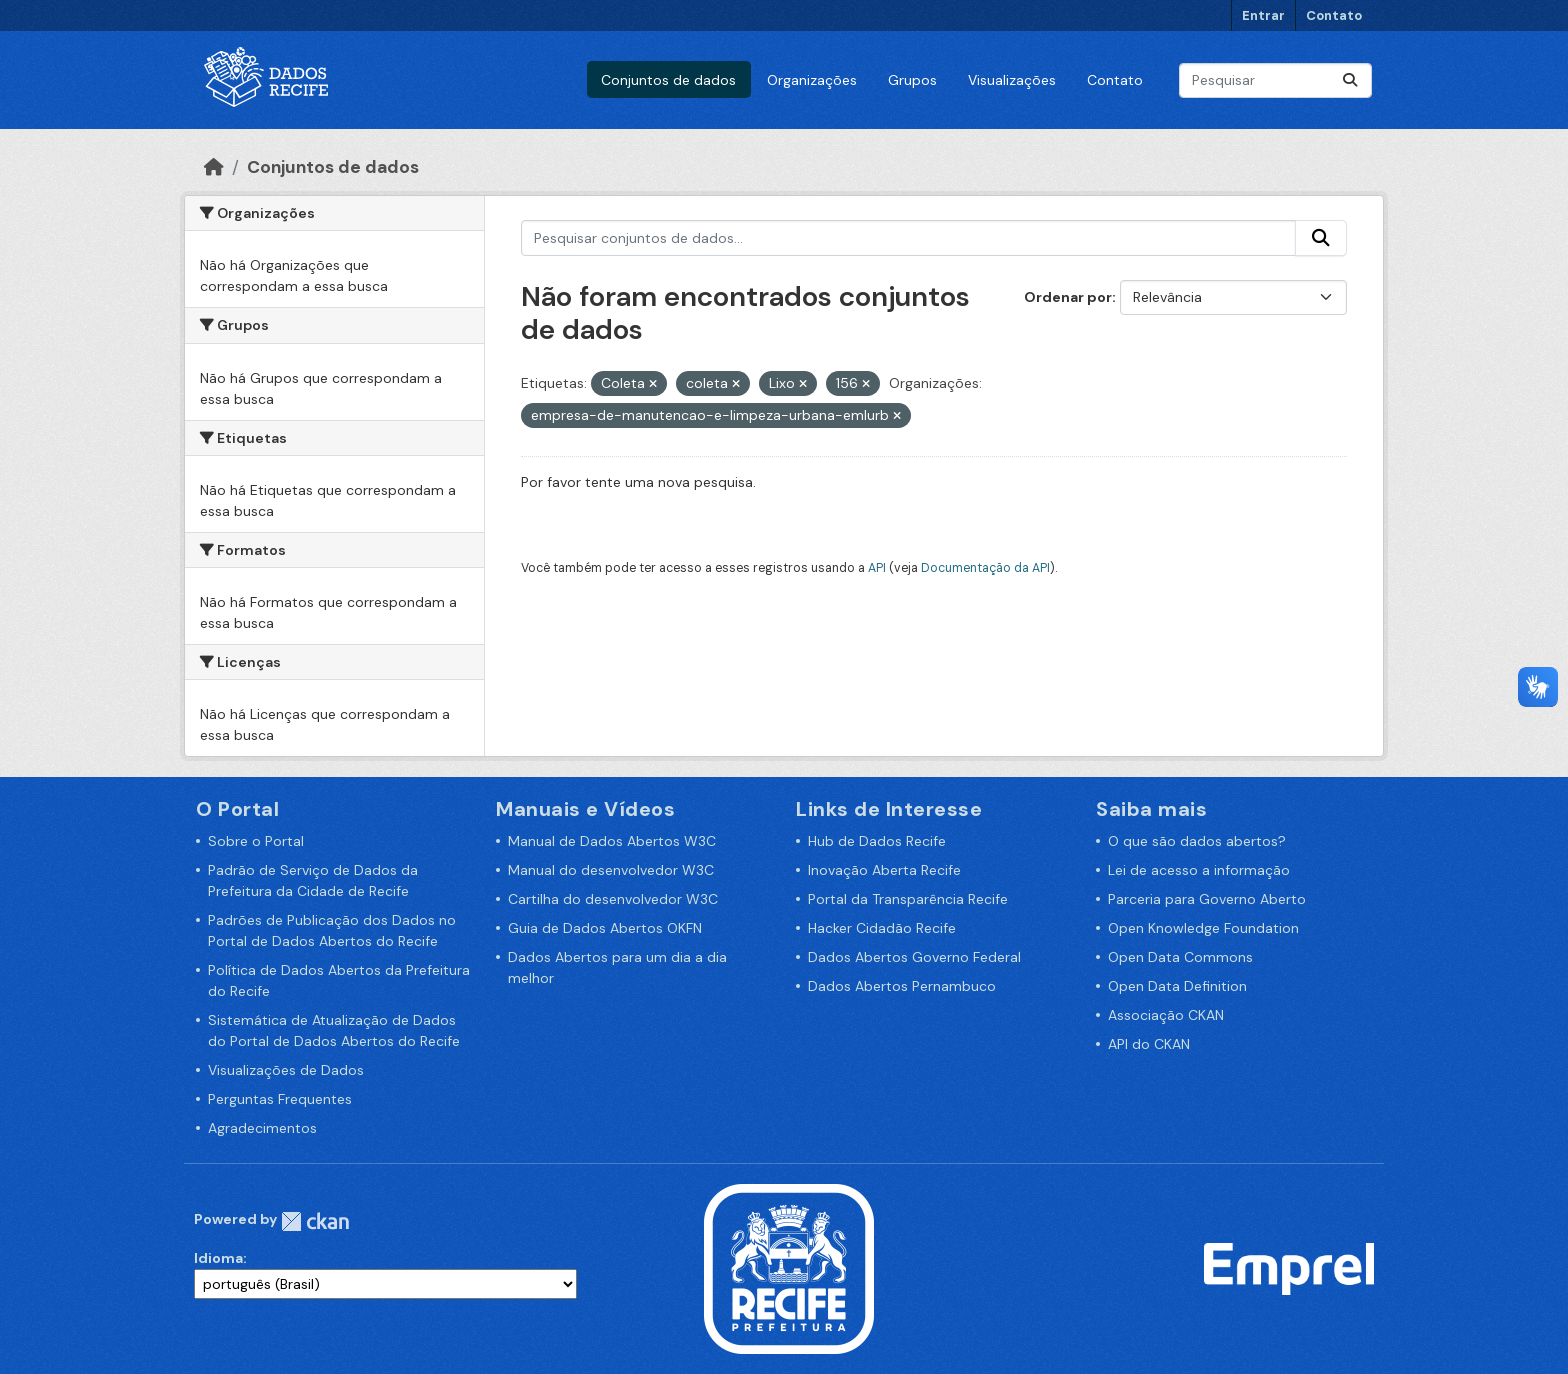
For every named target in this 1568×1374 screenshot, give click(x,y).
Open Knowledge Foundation (1203, 928)
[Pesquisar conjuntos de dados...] (1275, 80)
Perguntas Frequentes (280, 1099)
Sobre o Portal (256, 841)
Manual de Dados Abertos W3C (612, 841)
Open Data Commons (1180, 957)
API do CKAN (1149, 1044)
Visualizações (1012, 80)
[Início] (214, 167)
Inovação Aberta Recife (884, 870)
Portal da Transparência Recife (908, 899)
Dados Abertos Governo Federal (914, 957)
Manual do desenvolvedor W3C (611, 870)
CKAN (315, 1221)
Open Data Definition (1177, 986)
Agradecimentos (262, 1128)
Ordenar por (1068, 297)
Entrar (1263, 15)
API (877, 568)
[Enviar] (1350, 80)
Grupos (912, 80)
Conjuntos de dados (668, 80)
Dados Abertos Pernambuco (902, 986)
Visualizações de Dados (286, 1070)
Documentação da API (985, 568)
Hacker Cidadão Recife (882, 928)
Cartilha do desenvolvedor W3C (613, 899)
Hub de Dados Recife (877, 841)
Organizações (812, 80)
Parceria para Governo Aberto (1207, 899)
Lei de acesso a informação (1199, 870)
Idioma (218, 1258)
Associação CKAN (1166, 1015)
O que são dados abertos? (1197, 841)
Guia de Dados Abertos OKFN (605, 928)
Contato (1334, 15)
